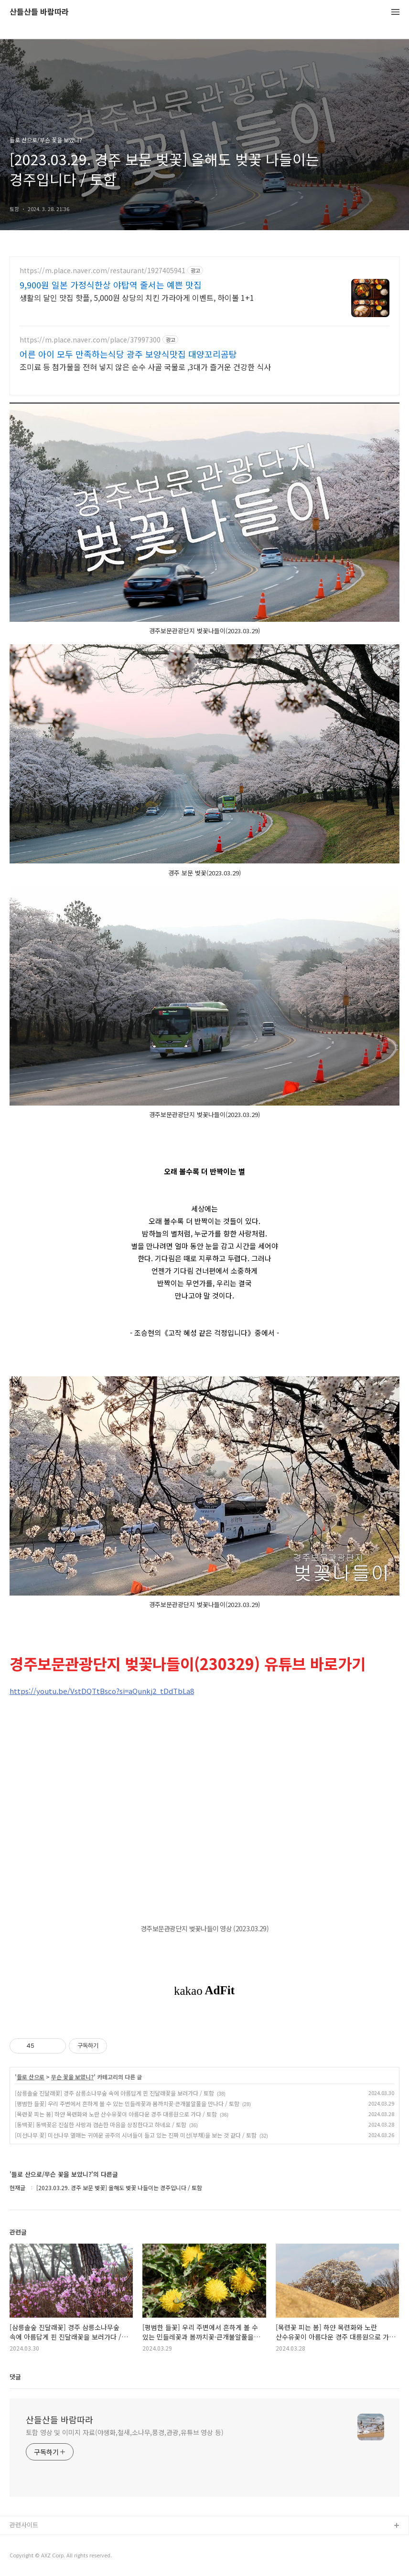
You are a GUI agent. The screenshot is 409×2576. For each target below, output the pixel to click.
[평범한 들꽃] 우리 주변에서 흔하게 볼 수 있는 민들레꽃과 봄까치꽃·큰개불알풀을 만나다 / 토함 (127, 2103)
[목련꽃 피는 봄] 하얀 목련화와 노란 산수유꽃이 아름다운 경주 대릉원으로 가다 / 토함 (116, 2114)
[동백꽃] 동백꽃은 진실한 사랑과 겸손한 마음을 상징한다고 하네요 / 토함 (100, 2124)
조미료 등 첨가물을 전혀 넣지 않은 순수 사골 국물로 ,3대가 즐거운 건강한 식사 (145, 366)
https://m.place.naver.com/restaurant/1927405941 (102, 270)
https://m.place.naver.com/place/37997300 (90, 340)
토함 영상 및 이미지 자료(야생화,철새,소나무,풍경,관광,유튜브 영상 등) (125, 2432)
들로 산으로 (30, 2077)
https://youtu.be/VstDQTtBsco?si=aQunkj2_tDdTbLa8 (102, 1691)
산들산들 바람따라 (39, 12)
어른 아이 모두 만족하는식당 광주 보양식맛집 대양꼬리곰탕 (128, 354)
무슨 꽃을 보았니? (72, 2077)
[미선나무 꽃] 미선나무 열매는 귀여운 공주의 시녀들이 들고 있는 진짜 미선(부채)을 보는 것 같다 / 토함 (136, 2135)
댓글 (15, 2376)
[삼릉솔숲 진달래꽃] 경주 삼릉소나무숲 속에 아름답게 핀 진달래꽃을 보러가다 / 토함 (114, 2093)
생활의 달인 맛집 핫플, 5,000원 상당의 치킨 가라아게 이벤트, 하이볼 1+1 (137, 297)
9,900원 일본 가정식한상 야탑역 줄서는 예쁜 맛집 (111, 284)
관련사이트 (24, 2524)
